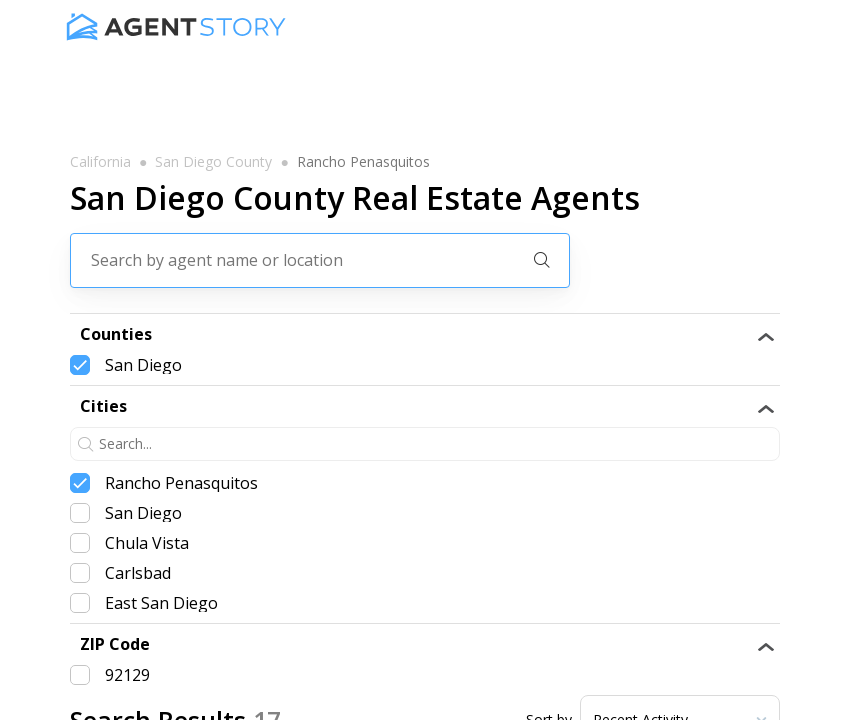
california (100, 162)
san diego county (213, 162)
